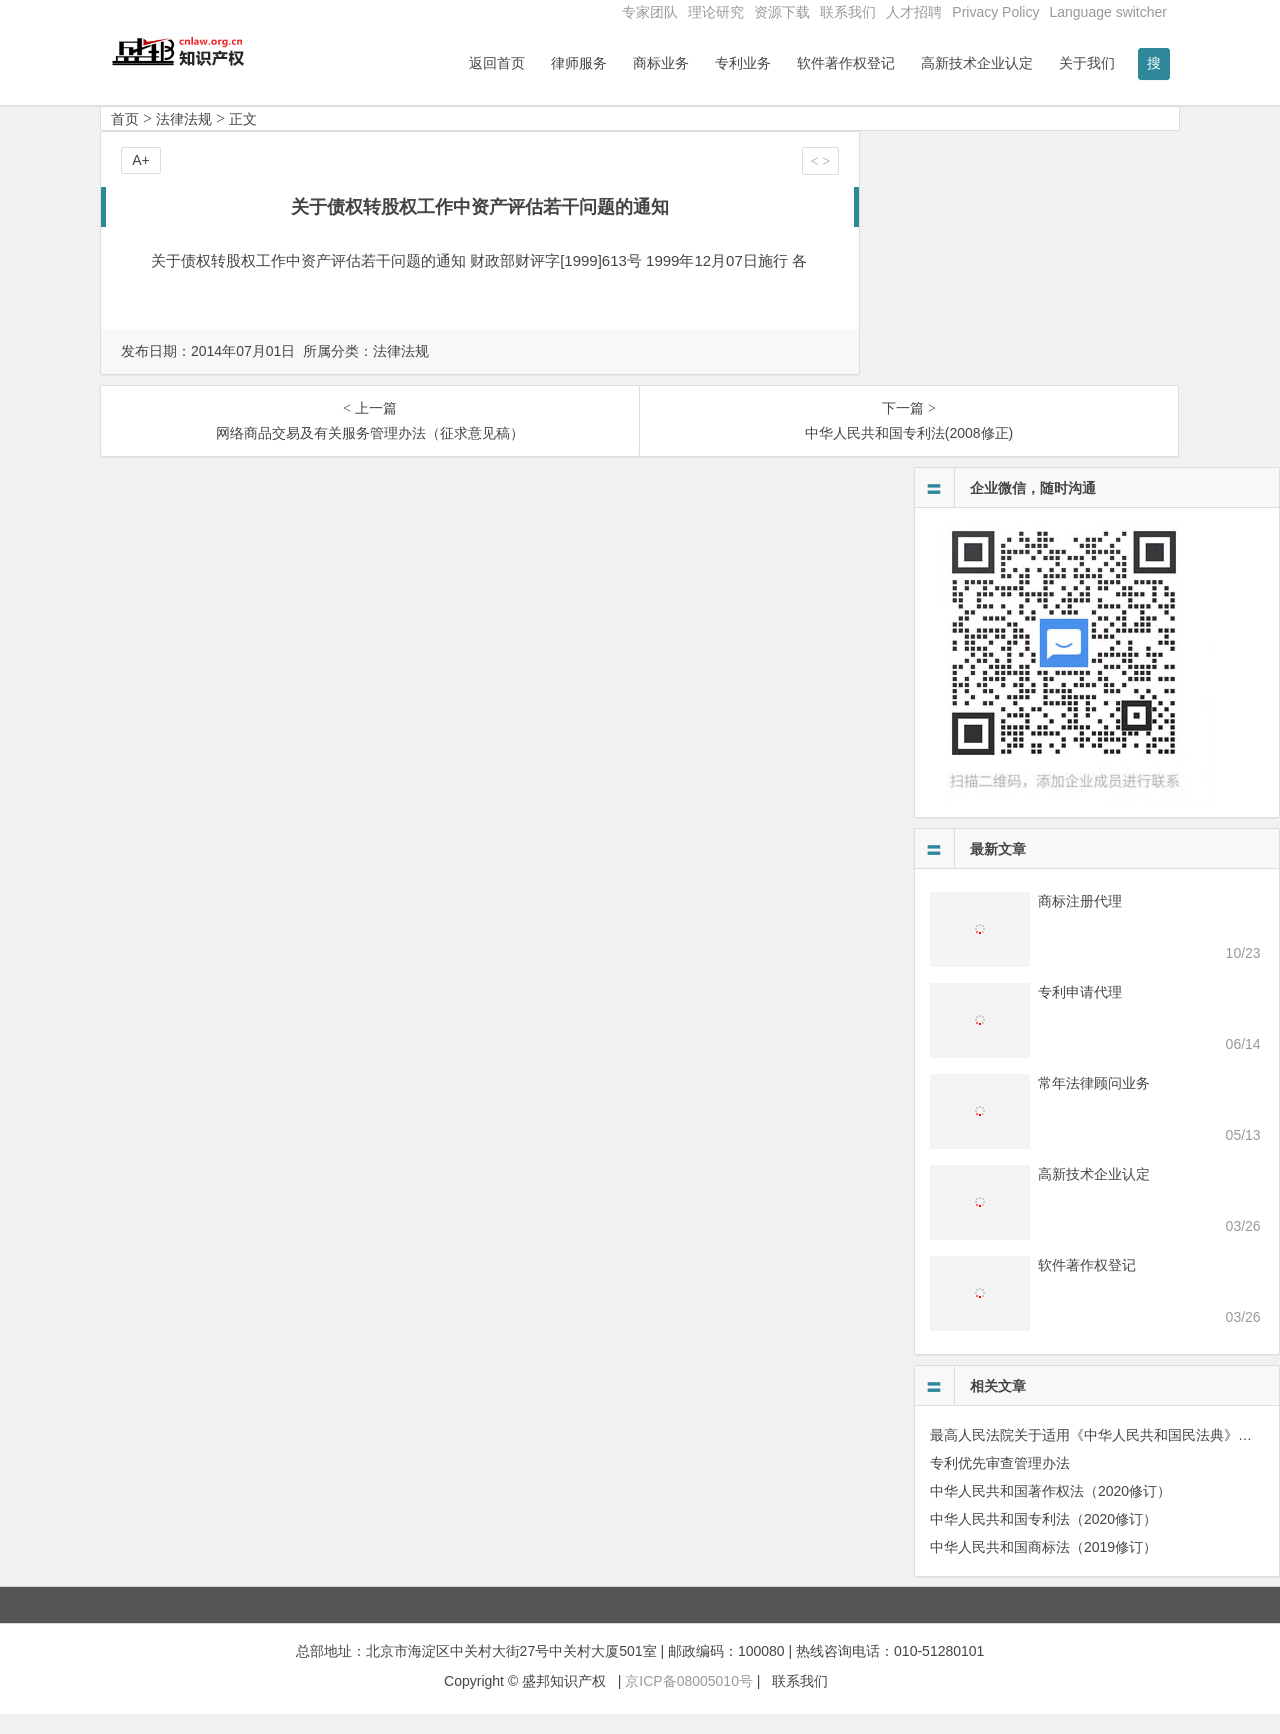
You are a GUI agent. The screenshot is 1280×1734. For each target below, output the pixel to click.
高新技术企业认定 (977, 63)
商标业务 (661, 63)
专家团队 (650, 12)
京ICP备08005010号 (689, 1701)
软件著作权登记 (846, 63)
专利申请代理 (1080, 1012)
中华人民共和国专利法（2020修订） (1043, 1539)
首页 (125, 139)
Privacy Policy (995, 12)
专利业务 (743, 63)
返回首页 (497, 63)
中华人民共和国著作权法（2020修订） (1050, 1511)
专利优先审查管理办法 (1000, 1483)
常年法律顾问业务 (1094, 1103)
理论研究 (716, 12)
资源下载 (782, 12)
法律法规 (184, 139)
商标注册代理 (1080, 921)
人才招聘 (914, 12)
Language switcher (1108, 12)
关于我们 (1087, 63)
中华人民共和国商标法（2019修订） (1043, 1567)
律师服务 (579, 63)
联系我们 (848, 12)
